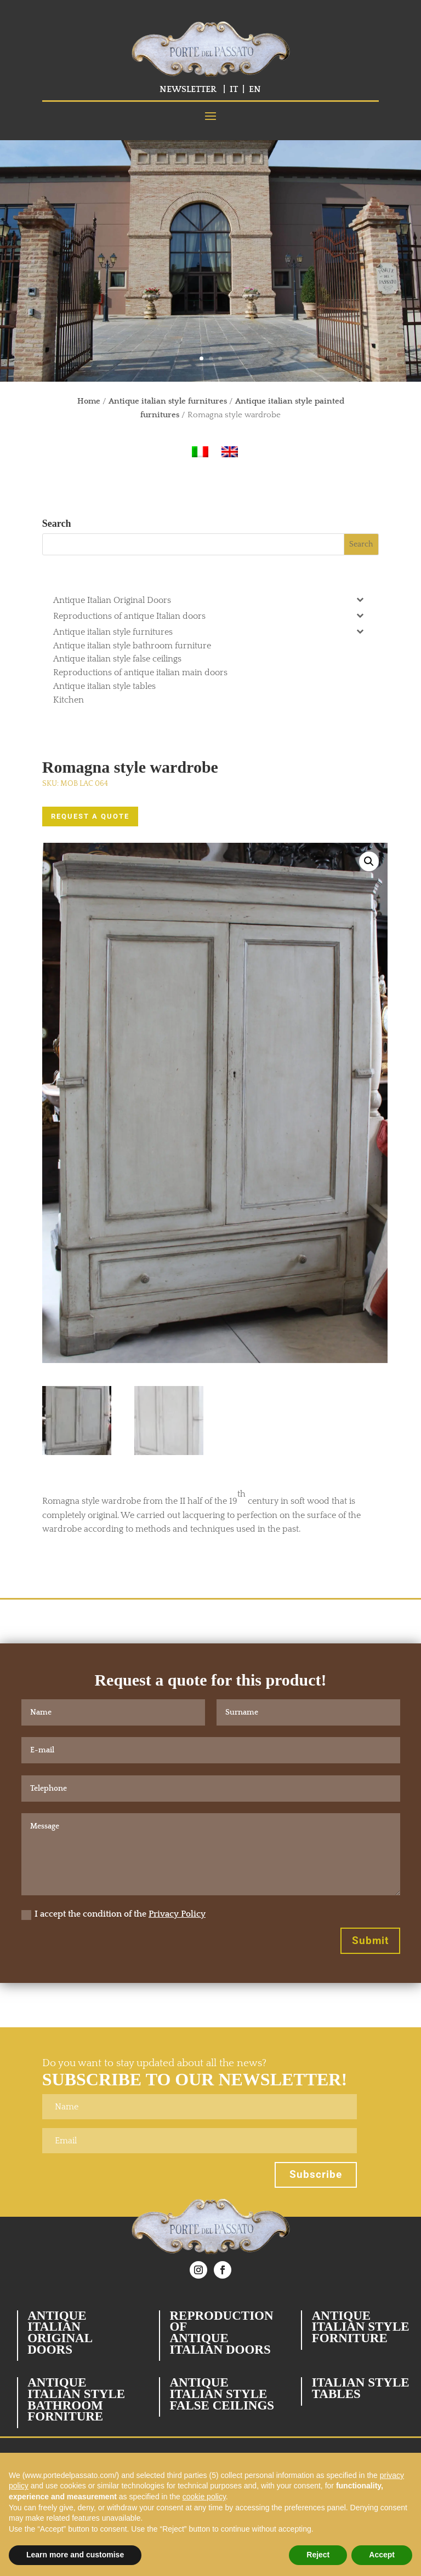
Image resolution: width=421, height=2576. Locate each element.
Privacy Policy (177, 1914)
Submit (370, 1940)
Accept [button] (382, 2554)
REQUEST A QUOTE (90, 816)
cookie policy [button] (204, 2496)
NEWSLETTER (188, 89)
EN (255, 89)
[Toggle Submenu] (359, 599)
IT (234, 89)
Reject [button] (317, 2554)
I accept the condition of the (113, 1914)
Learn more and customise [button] (75, 2554)
